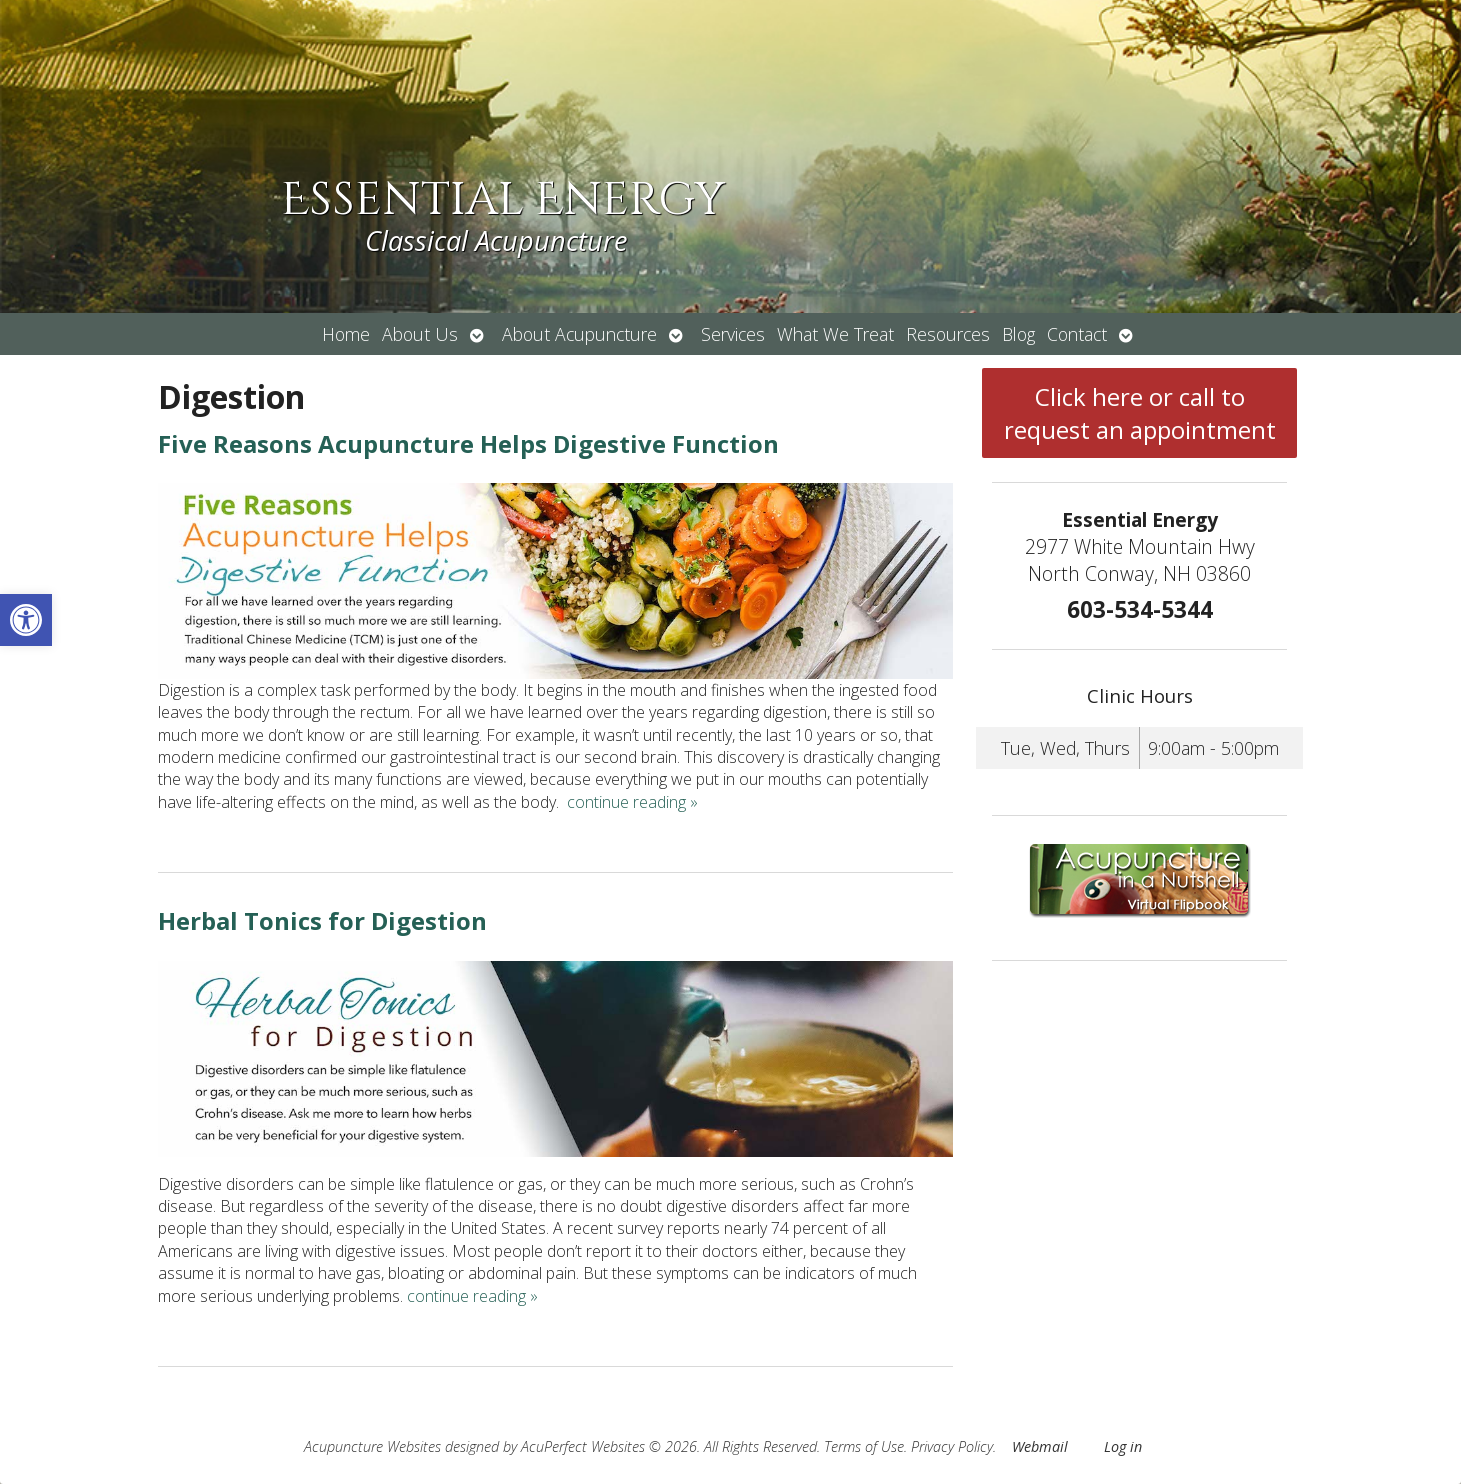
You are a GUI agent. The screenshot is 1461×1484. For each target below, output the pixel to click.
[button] (26, 620)
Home (346, 334)
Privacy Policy (952, 1446)
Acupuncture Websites (372, 1446)
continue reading (632, 802)
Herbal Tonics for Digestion (322, 920)
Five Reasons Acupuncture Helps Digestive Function (468, 443)
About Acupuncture (579, 334)
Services (733, 334)
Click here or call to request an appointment (1140, 413)
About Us (420, 334)
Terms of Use (864, 1446)
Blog (1018, 334)
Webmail (1040, 1446)
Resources (948, 334)
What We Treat (835, 334)
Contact (1077, 334)
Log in (1123, 1446)
